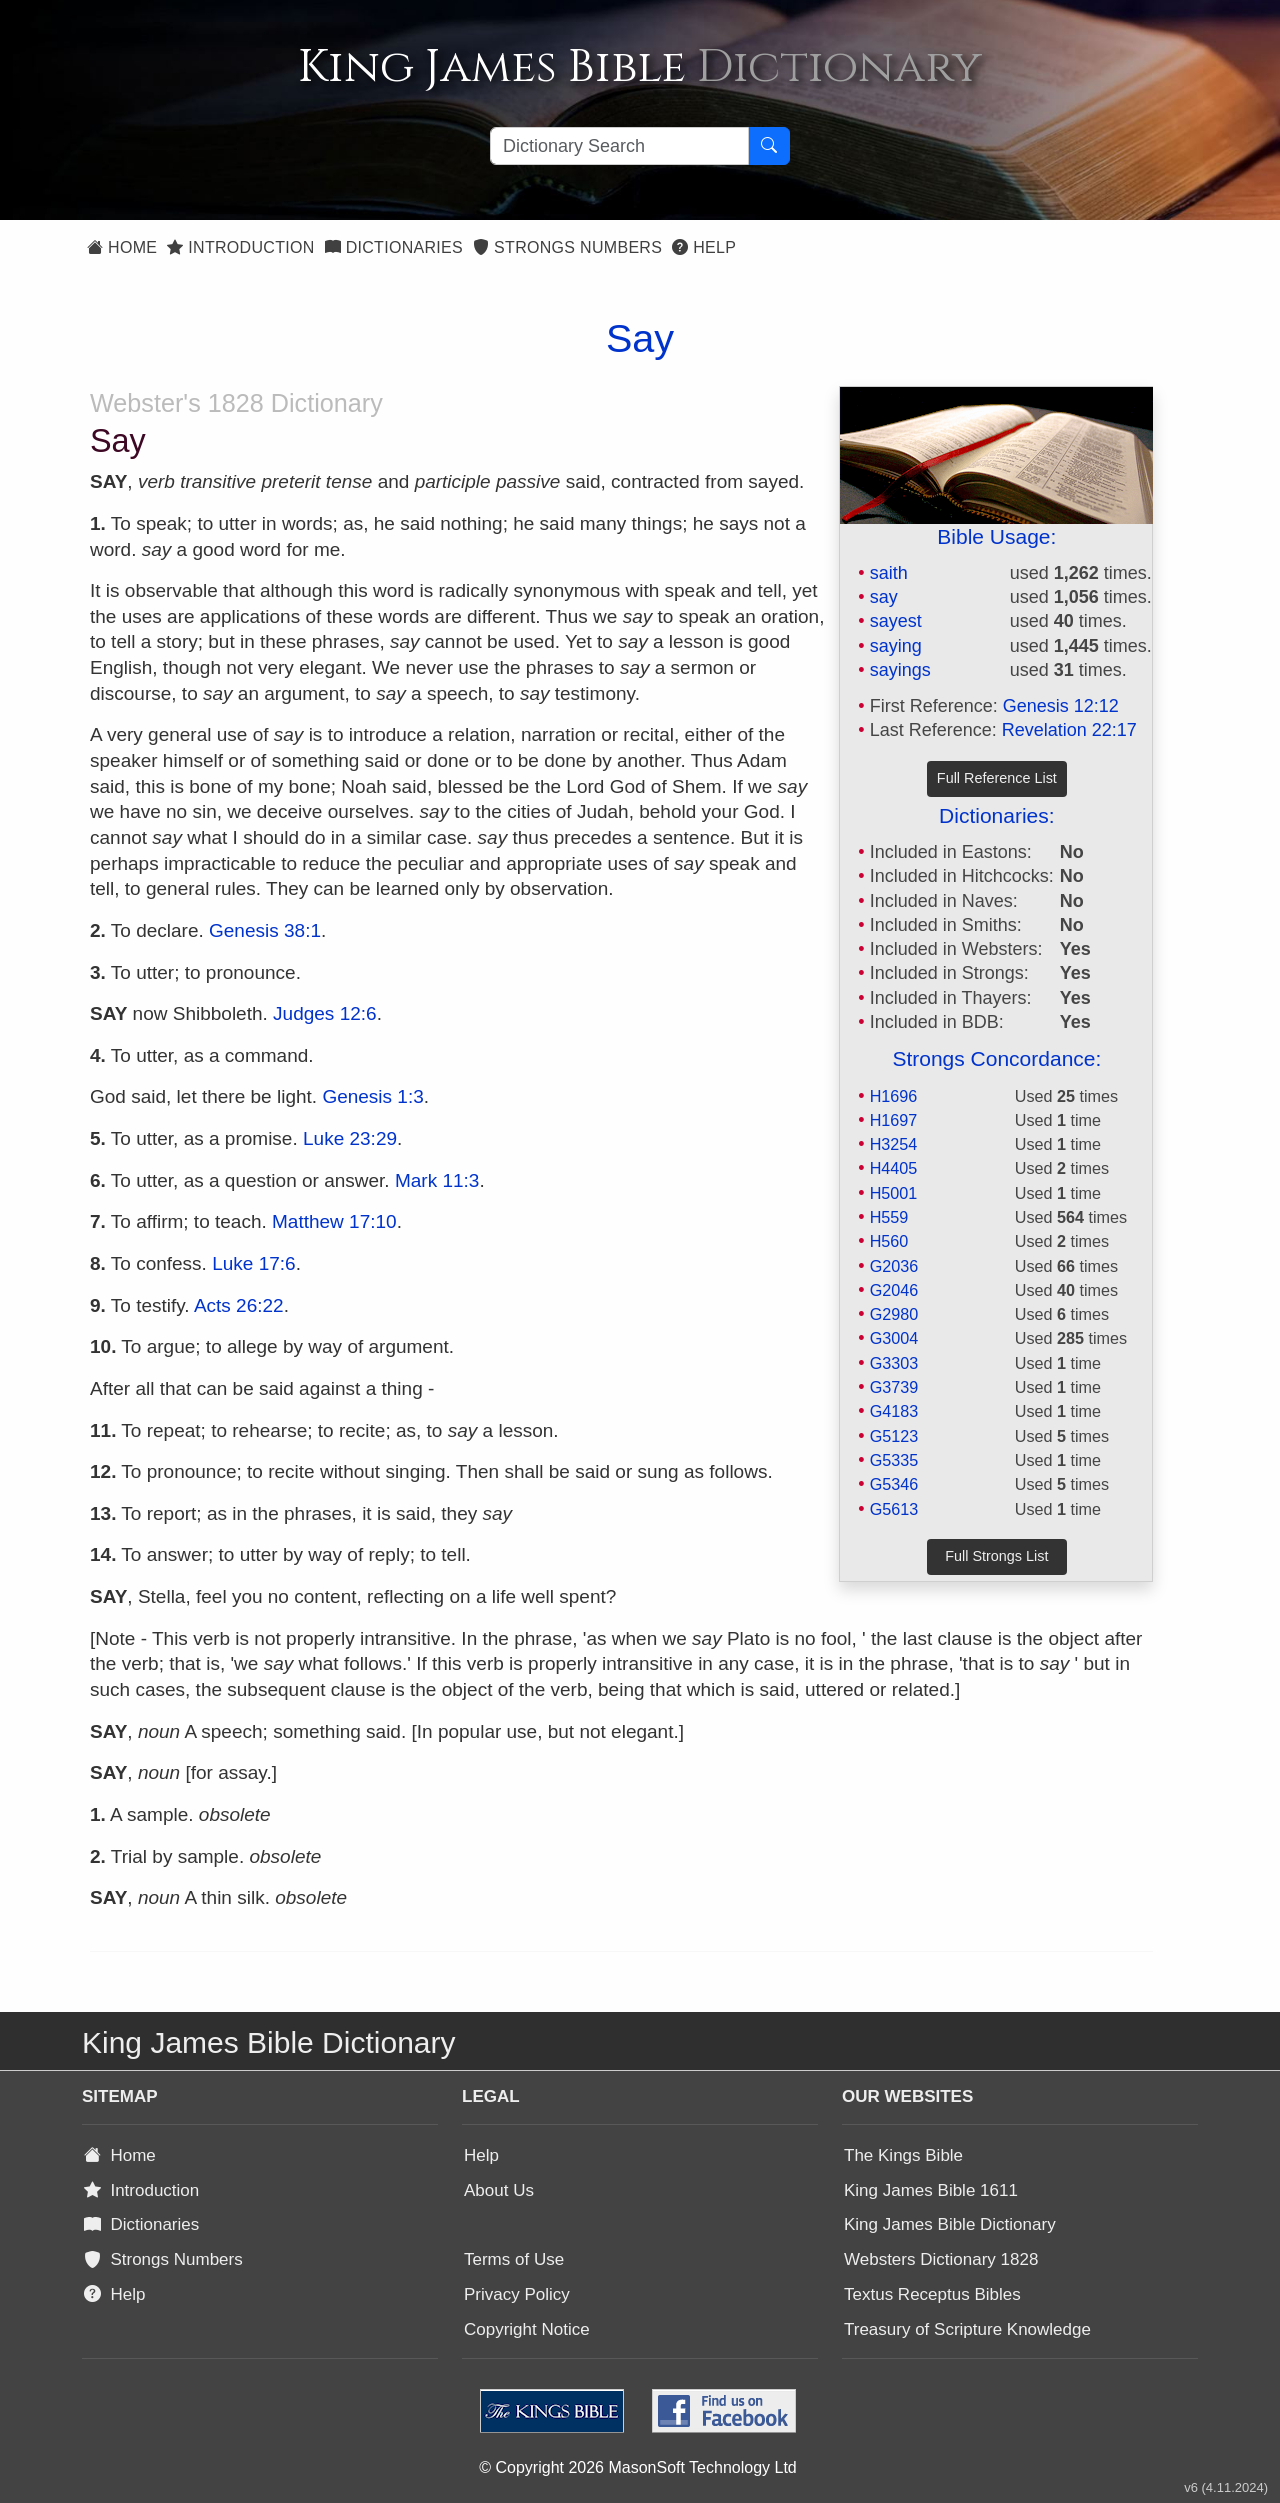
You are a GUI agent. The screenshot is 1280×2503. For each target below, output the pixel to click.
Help (704, 247)
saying (896, 646)
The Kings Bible (903, 2155)
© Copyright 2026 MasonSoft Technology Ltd (637, 2467)
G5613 (894, 1509)
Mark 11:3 (437, 1180)
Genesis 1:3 (372, 1096)
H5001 (894, 1193)
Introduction (240, 247)
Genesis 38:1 (265, 930)
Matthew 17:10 (334, 1221)
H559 (889, 1217)
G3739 (894, 1387)
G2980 (894, 1314)
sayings (900, 670)
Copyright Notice (527, 2329)
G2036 (894, 1266)
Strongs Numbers (567, 247)
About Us (499, 2190)
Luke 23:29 (350, 1138)
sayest (896, 621)
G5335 (894, 1460)
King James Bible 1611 (931, 2190)
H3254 (894, 1144)
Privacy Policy (517, 2294)
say (884, 597)
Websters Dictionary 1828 (941, 2259)
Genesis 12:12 (1061, 706)
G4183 (894, 1411)
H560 (889, 1241)
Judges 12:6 (325, 1013)
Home (122, 247)
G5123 (894, 1436)
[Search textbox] (619, 146)
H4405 (894, 1168)
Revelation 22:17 (1069, 730)
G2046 (894, 1290)
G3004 (894, 1338)
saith (889, 573)
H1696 (894, 1096)
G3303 (894, 1363)
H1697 (894, 1120)
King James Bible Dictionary (950, 2224)
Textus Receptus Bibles (932, 2294)
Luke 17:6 (253, 1263)
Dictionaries (394, 247)
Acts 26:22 (239, 1305)
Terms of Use (514, 2259)
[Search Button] (769, 146)
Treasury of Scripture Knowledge (967, 2329)
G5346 (894, 1484)
